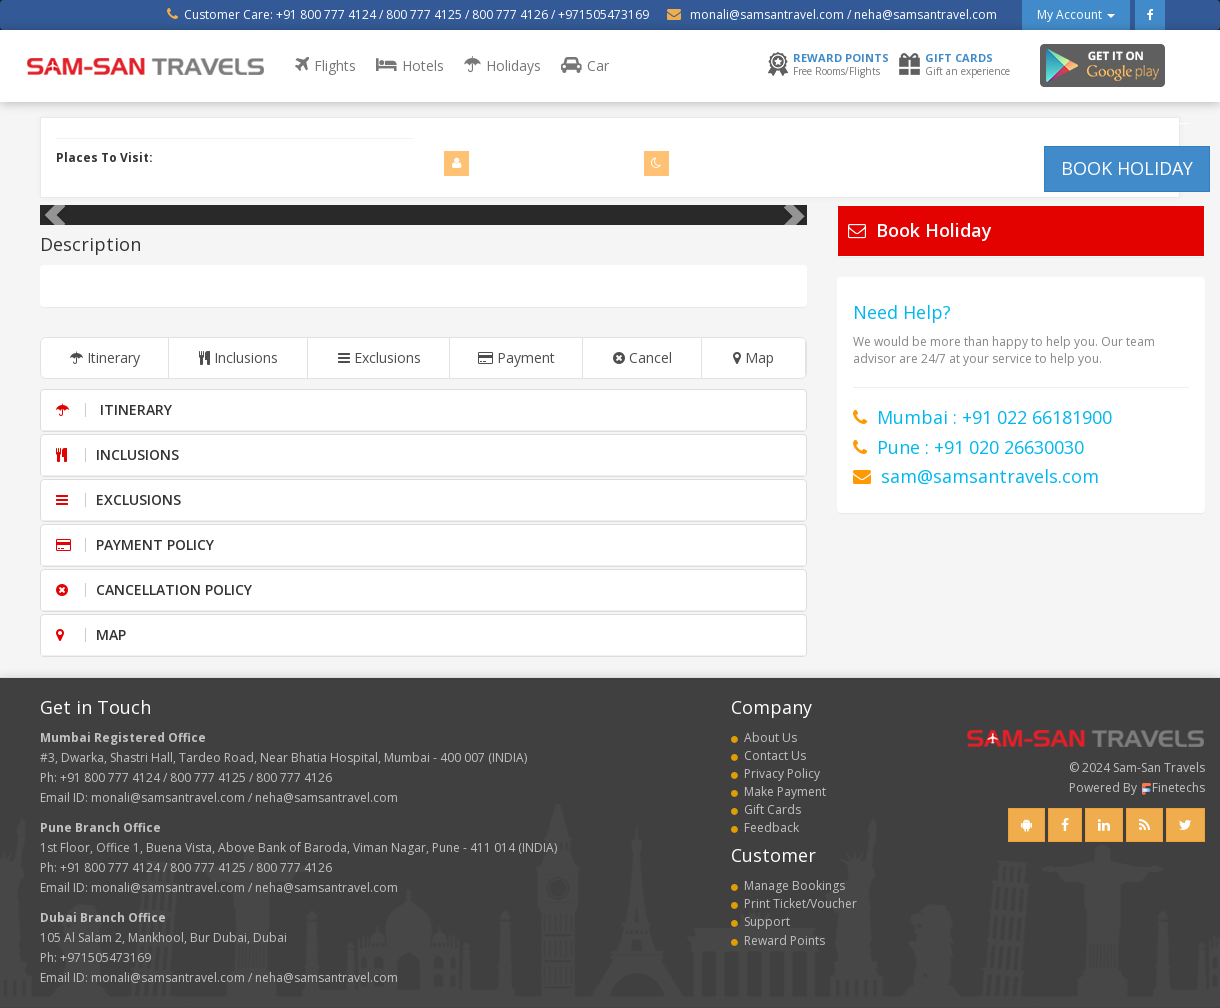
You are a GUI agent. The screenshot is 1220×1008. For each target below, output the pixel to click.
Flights (325, 65)
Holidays (502, 65)
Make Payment (778, 791)
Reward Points (778, 940)
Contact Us (768, 755)
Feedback (765, 827)
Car (585, 65)
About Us (764, 737)
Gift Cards (766, 809)
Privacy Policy (775, 773)
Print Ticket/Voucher (794, 903)
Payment (516, 357)
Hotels (410, 65)
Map (753, 357)
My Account (1076, 14)
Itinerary (105, 357)
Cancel (642, 357)
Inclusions (238, 357)
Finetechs (1172, 787)
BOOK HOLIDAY (1127, 168)
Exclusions (379, 357)
